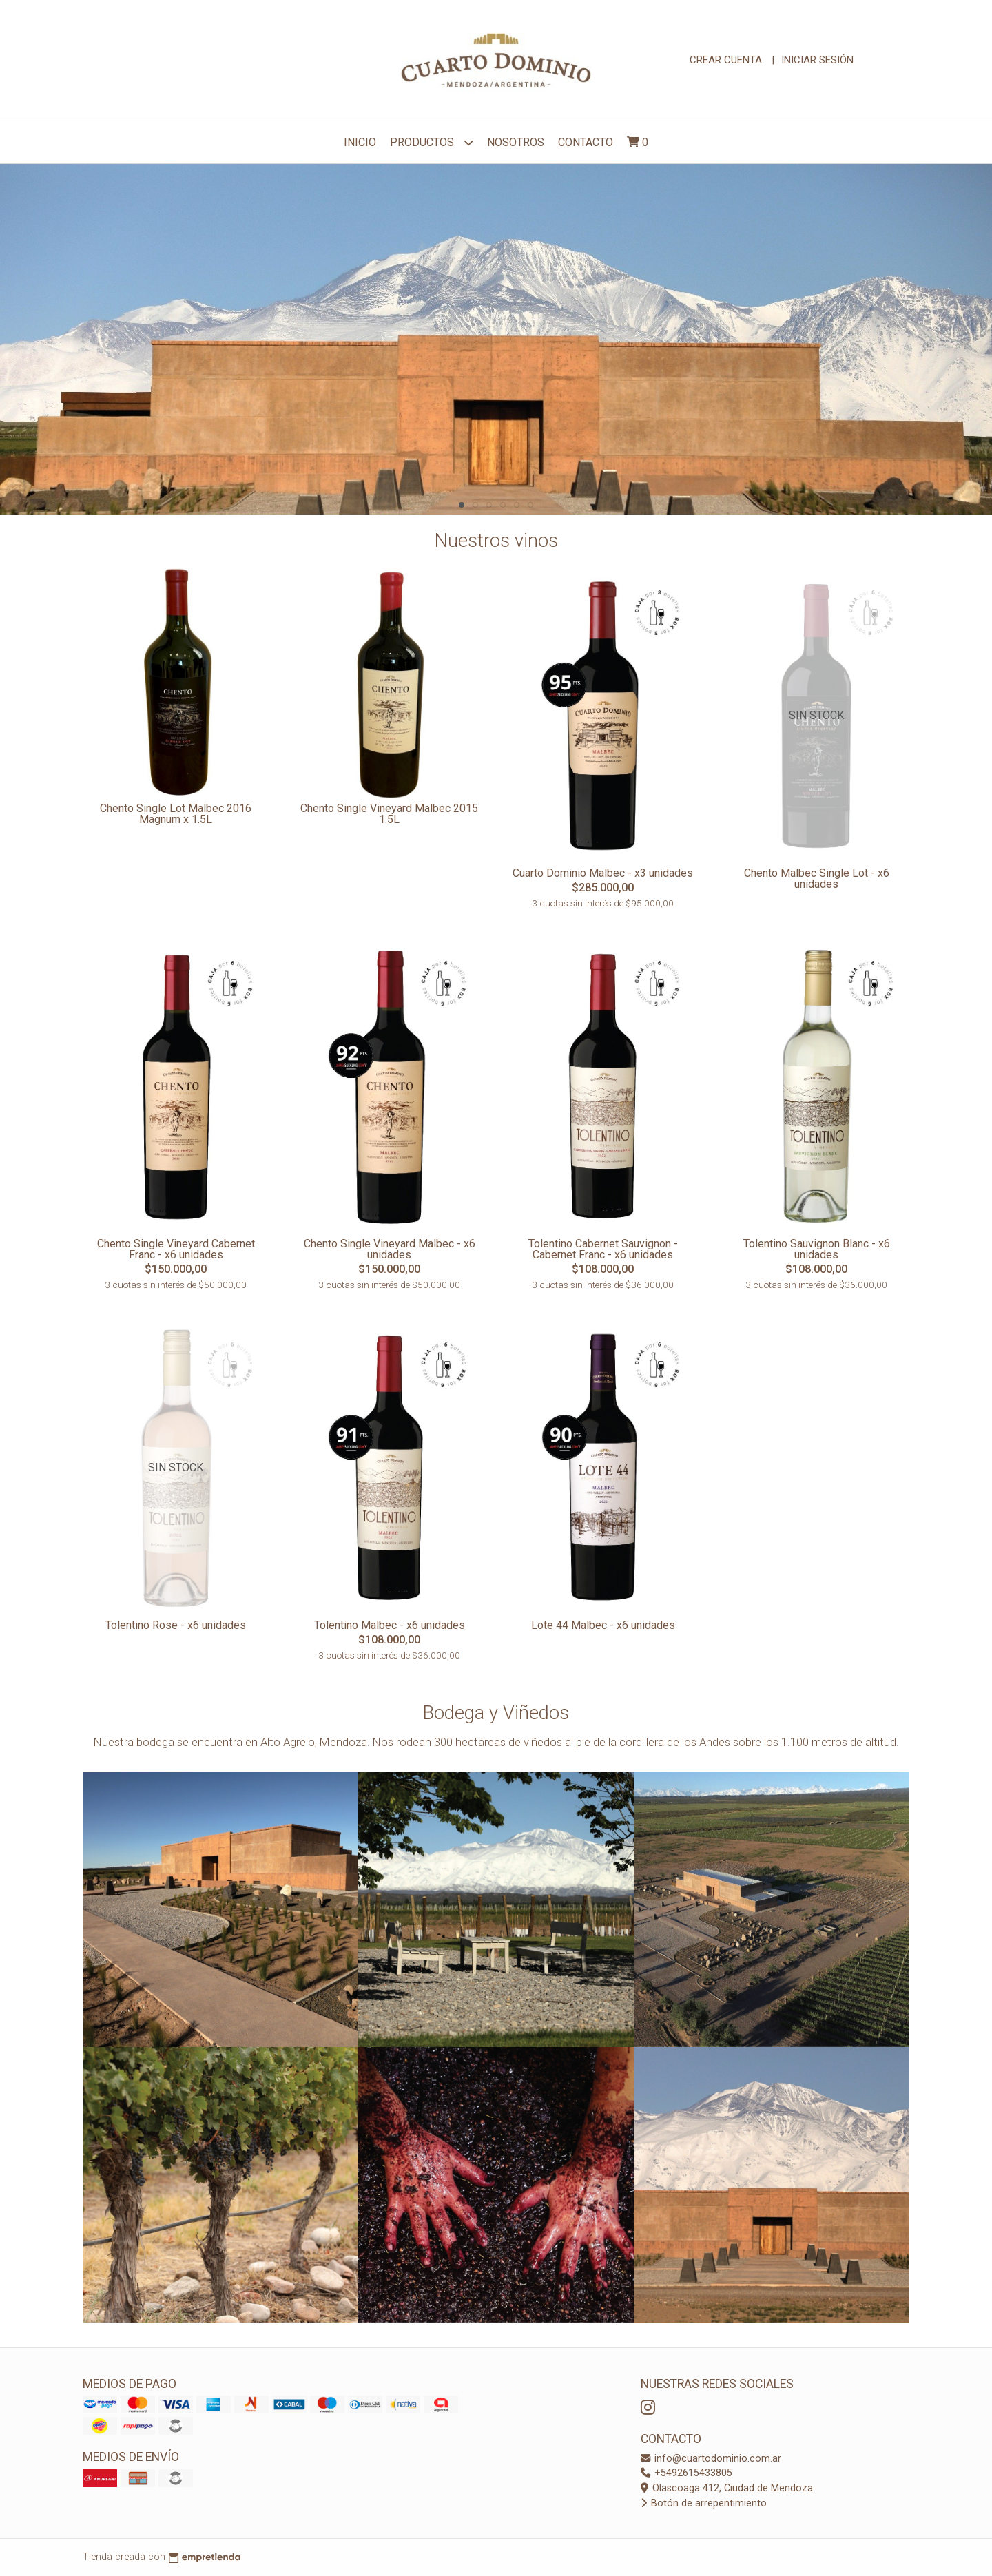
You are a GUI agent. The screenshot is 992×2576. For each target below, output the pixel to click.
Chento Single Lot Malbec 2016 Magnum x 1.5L (175, 814)
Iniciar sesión (817, 60)
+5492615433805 (686, 2473)
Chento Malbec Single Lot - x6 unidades (816, 878)
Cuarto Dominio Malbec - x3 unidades (603, 873)
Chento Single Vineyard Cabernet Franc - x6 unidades (176, 1249)
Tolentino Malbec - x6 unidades (389, 1625)
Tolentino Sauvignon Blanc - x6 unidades (816, 1249)
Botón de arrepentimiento (704, 2503)
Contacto (585, 142)
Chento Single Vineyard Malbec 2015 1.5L (389, 814)
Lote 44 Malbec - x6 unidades (603, 1625)
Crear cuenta (726, 60)
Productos (431, 142)
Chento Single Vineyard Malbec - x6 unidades (389, 1249)
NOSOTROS (515, 142)
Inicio (360, 142)
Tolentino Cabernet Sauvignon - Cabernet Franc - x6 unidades (603, 1249)
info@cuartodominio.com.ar (711, 2458)
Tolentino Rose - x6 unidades (175, 1625)
